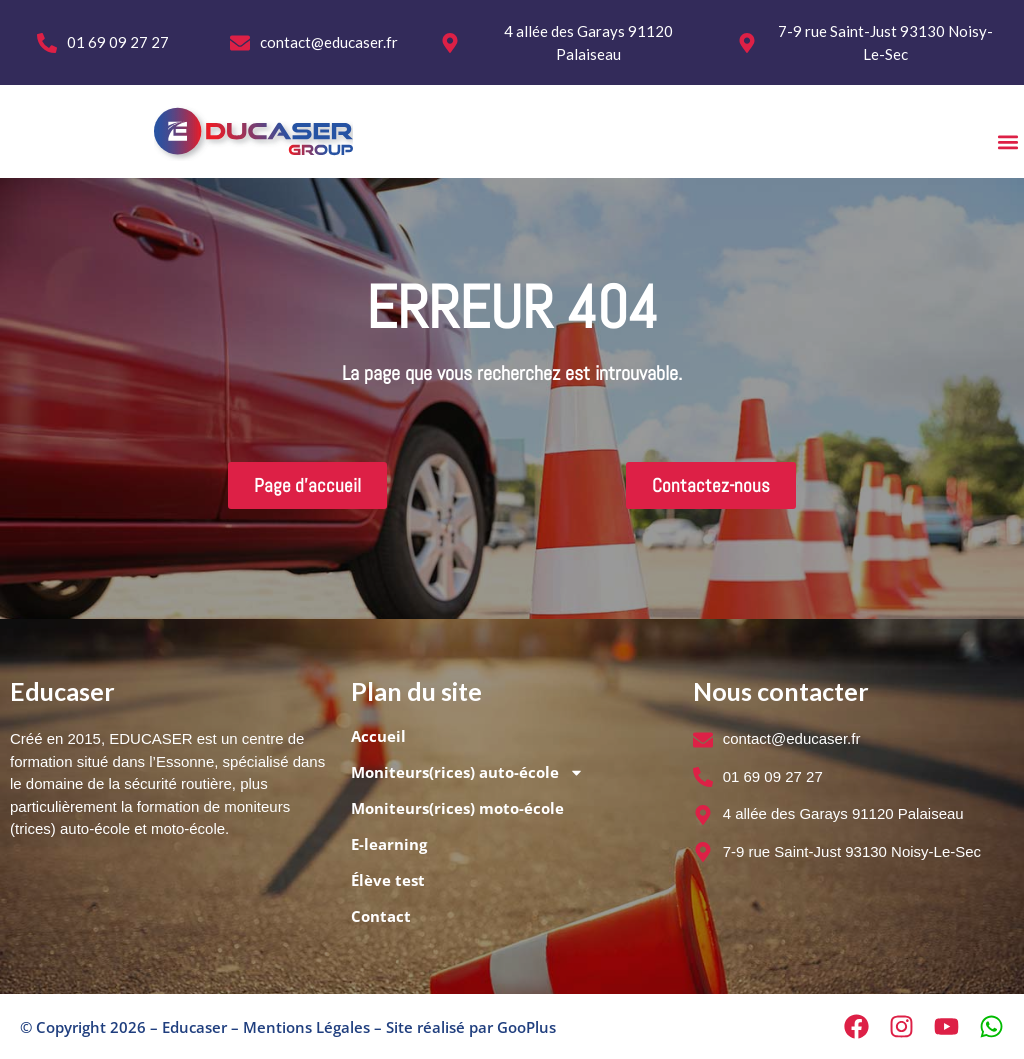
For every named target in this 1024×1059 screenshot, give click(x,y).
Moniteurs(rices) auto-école (467, 772)
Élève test (388, 880)
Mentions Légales (306, 1027)
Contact (381, 916)
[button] (1007, 141)
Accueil (378, 736)
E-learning (389, 844)
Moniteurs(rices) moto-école (457, 808)
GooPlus (526, 1027)
